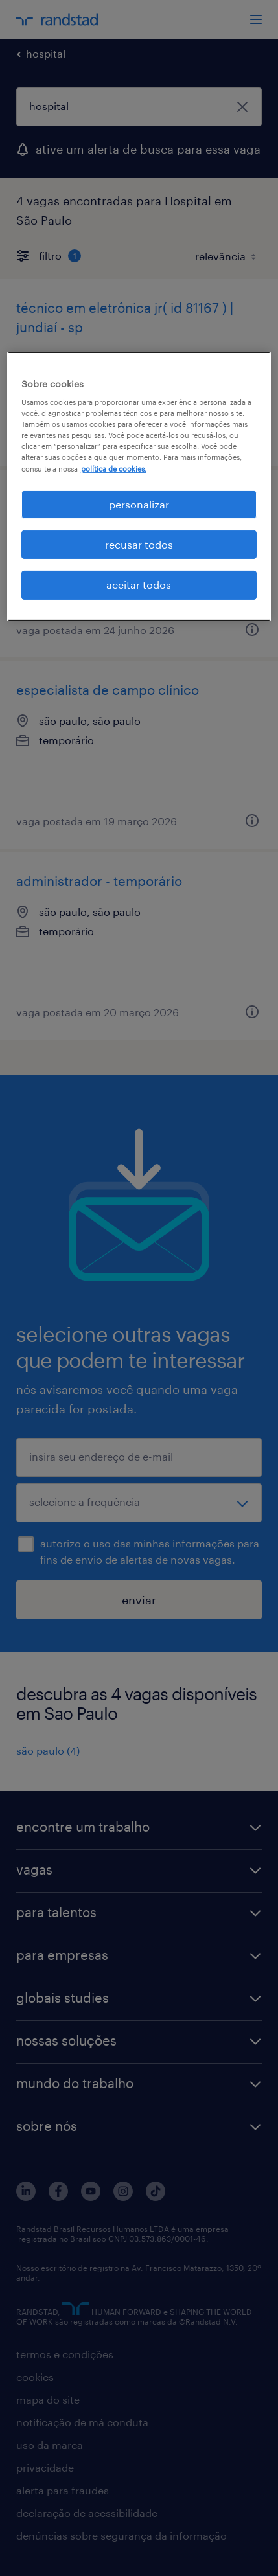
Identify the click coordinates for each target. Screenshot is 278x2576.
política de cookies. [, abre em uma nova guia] (113, 468)
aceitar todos (138, 584)
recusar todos (139, 544)
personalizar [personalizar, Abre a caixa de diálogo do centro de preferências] (139, 503)
